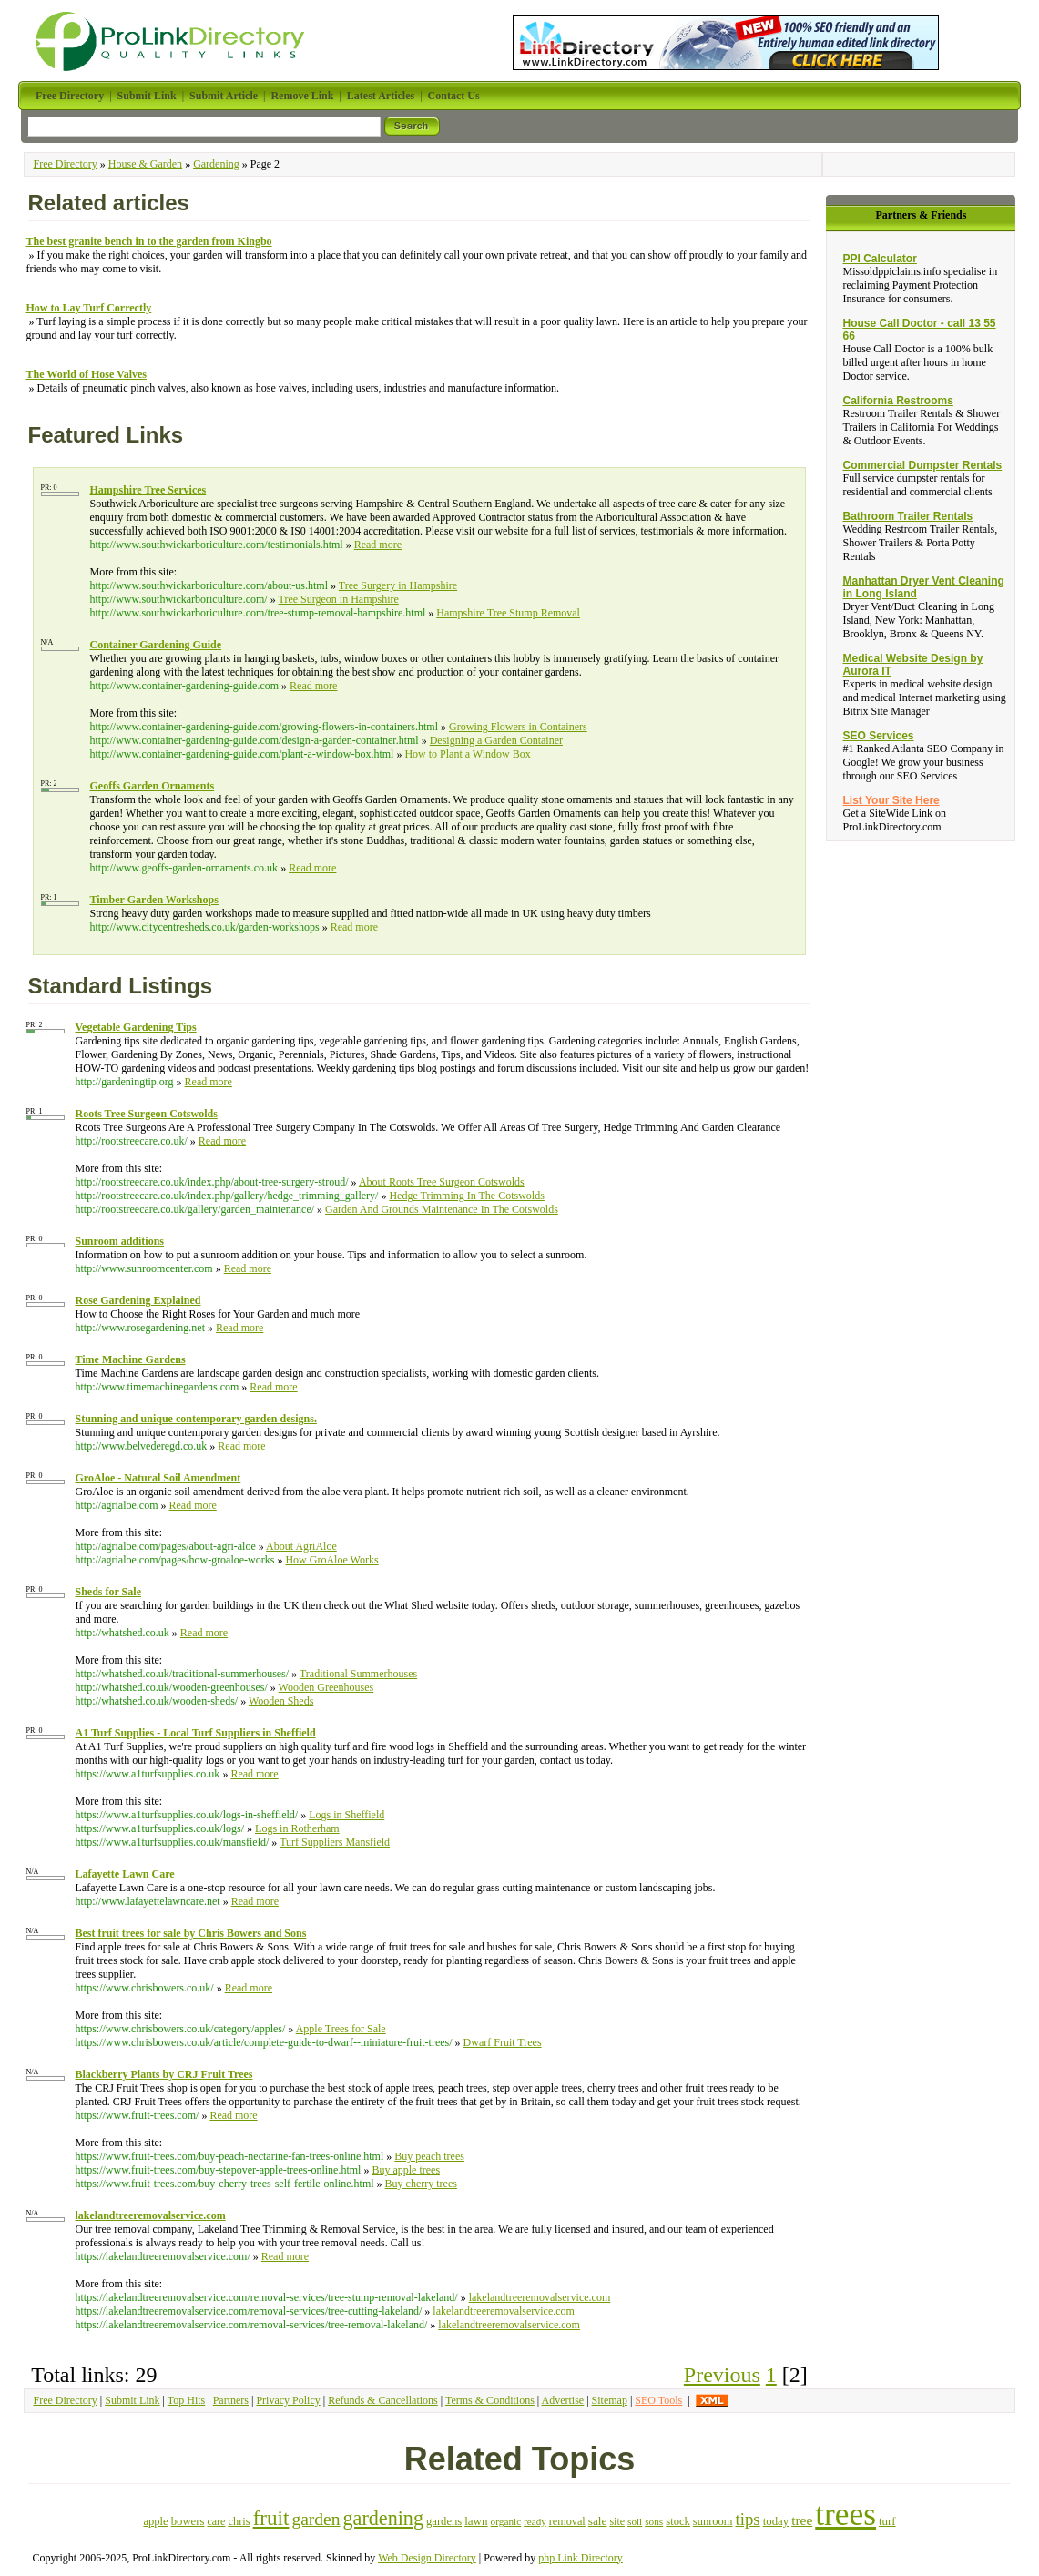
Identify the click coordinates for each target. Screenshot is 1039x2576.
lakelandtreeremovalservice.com (540, 2297)
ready (535, 2521)
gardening (383, 2518)
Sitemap (609, 2400)
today (776, 2521)
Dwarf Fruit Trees (502, 2042)
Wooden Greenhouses (326, 1687)
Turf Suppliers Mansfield (335, 1842)
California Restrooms (897, 400)
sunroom (713, 2521)
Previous (722, 2375)
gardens (444, 2521)
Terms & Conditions (490, 2400)
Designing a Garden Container (496, 740)
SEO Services (877, 735)
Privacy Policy (288, 2400)
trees (845, 2514)
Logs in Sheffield (346, 1814)
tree (801, 2520)
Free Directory (65, 164)
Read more (378, 544)
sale (597, 2521)
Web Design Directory (427, 2557)
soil (634, 2521)
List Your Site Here (890, 800)
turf (887, 2521)
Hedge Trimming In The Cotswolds (466, 1195)
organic (506, 2521)
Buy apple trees (406, 2170)
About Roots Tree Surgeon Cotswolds (442, 1182)
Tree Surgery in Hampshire (398, 585)
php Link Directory (580, 2557)
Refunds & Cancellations (383, 2400)
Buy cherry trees (421, 2183)
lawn (475, 2521)
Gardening (216, 164)
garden (315, 2519)
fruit (271, 2518)
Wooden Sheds (281, 1701)
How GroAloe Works (331, 1559)
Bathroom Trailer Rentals (907, 516)
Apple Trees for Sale (341, 2028)
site (617, 2521)
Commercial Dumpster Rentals (922, 465)
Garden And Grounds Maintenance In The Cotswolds (441, 1209)
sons (654, 2521)
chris (239, 2521)
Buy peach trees (429, 2156)
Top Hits (187, 2400)
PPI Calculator (879, 258)
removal (567, 2521)
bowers (188, 2521)
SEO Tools (658, 2400)
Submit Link (132, 2400)
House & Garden (145, 164)
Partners (231, 2400)
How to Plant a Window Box (467, 754)
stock (678, 2521)
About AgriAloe (301, 1546)
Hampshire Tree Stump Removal (508, 612)
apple (155, 2521)
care (216, 2521)
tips (747, 2519)
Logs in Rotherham (297, 1828)
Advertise (563, 2400)
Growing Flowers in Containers (518, 726)
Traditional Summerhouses (358, 1673)
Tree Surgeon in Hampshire (338, 599)
